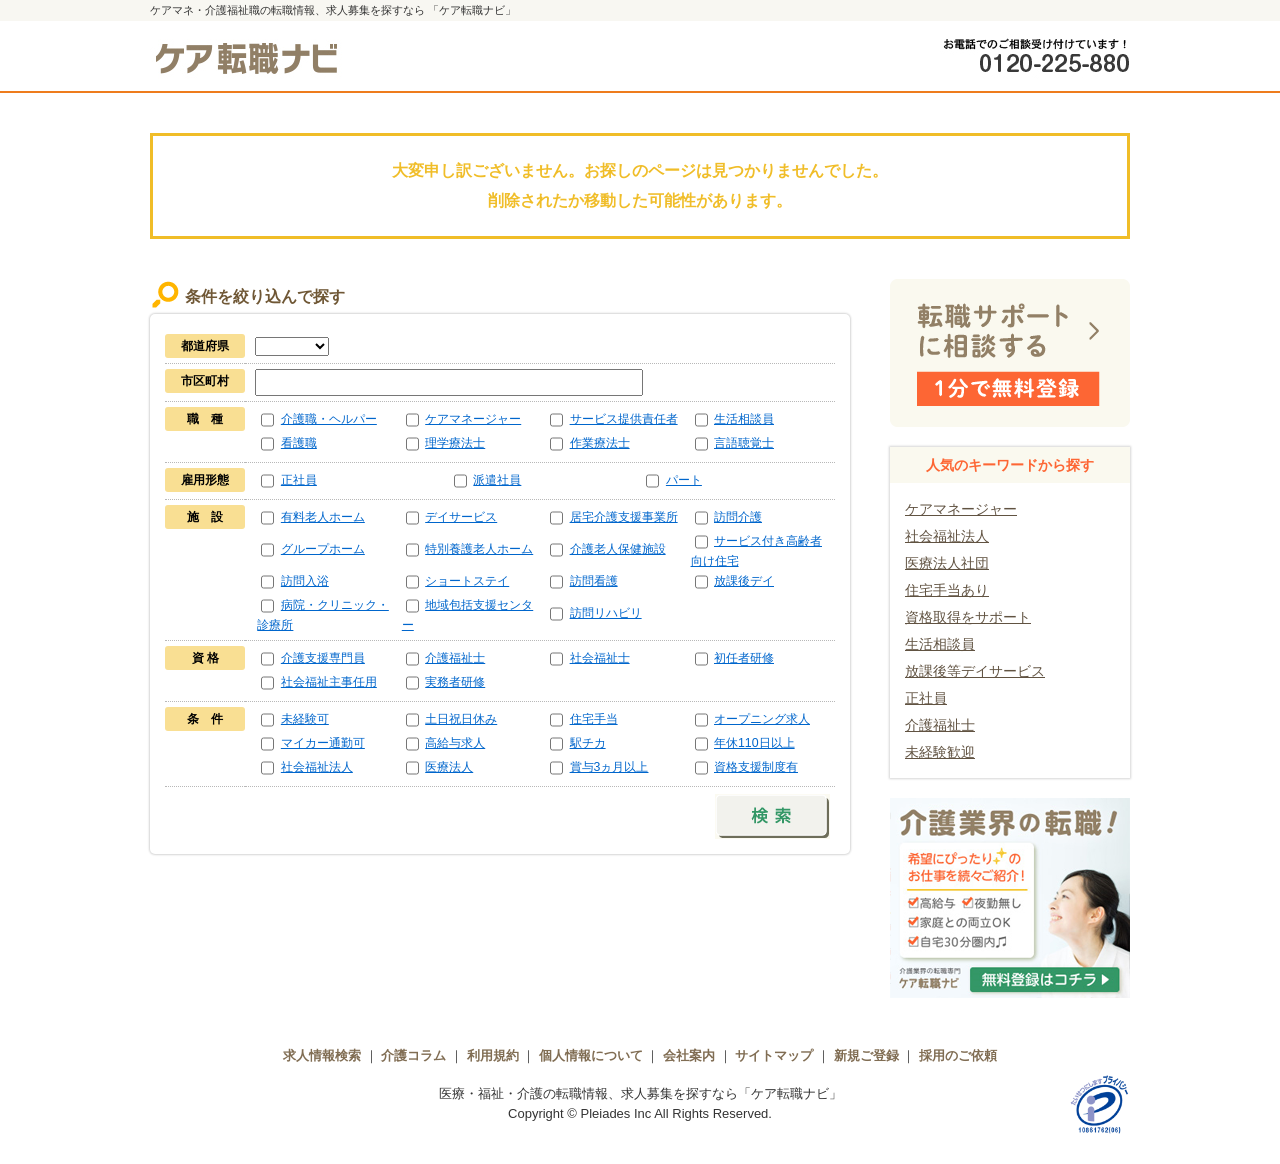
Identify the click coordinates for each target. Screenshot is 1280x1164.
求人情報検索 (322, 1055)
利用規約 (493, 1055)
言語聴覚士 (744, 443)
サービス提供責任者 (624, 419)
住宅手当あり (947, 590)
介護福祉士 (455, 658)
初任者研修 (744, 658)
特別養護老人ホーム (479, 549)
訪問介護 (738, 517)
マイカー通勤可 (323, 743)
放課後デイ (744, 581)
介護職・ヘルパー (329, 419)
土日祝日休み (461, 719)
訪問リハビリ (606, 613)
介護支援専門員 (323, 658)
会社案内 (689, 1055)
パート (684, 480)
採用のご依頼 (958, 1055)
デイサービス (461, 517)
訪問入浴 (305, 581)
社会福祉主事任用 (329, 682)
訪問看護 (594, 581)
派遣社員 (497, 480)
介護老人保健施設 (618, 549)
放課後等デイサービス (975, 671)
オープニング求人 (762, 719)
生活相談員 (744, 419)
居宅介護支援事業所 (624, 517)
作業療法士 (600, 443)
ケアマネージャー (473, 419)
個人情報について (591, 1055)
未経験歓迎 (940, 752)
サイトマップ (774, 1055)
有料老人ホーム (323, 517)
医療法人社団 (947, 563)
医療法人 (449, 767)
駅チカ (588, 743)
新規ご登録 (866, 1055)
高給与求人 (455, 743)
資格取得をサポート (968, 617)
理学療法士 (455, 443)
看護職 (299, 443)
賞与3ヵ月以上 (609, 767)
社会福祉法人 (317, 767)
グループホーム (323, 549)
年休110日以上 (754, 743)
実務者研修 (455, 682)
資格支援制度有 (756, 767)
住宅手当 (594, 719)
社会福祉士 (600, 658)
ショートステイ (467, 581)
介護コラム (413, 1055)
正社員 (299, 480)
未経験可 (305, 719)
